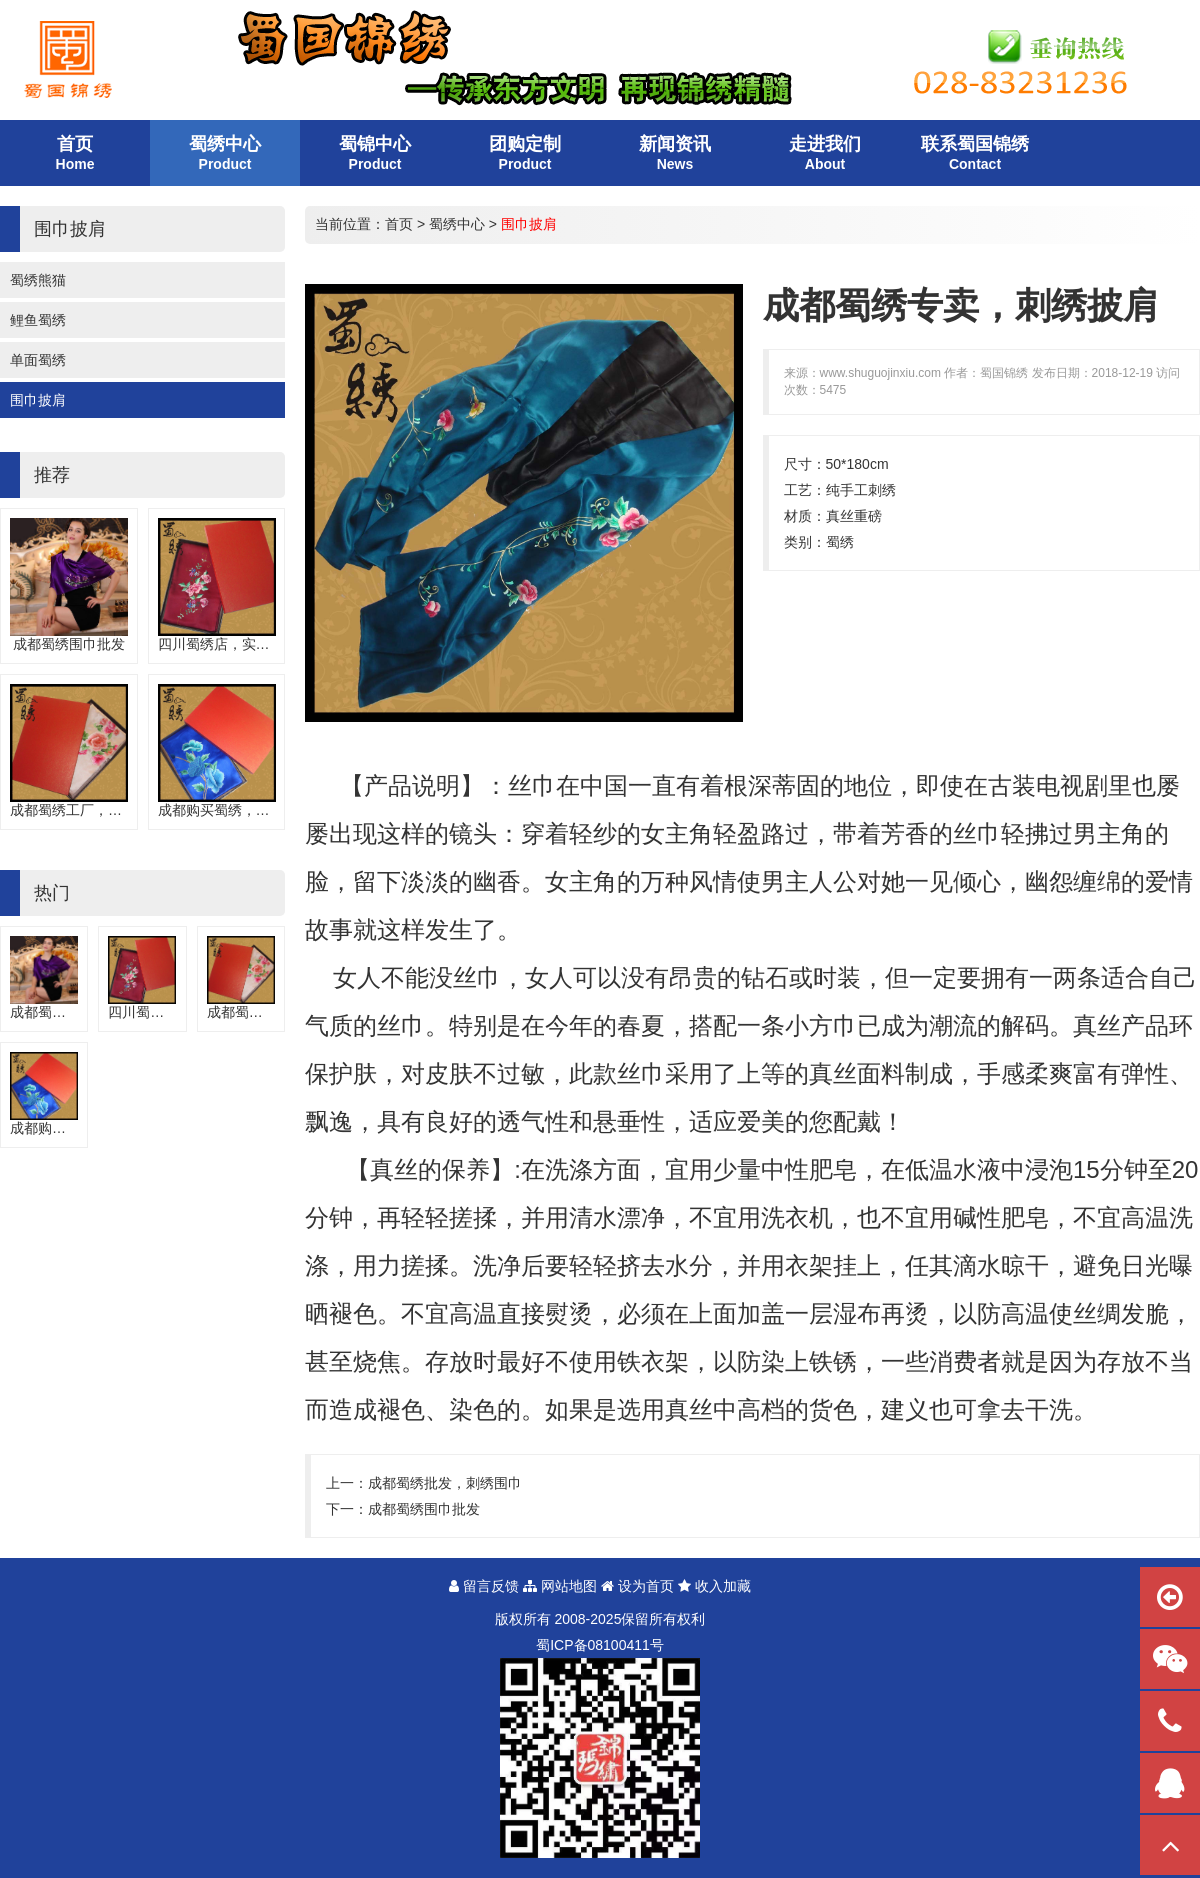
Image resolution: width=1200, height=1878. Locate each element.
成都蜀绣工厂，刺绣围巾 (87, 810)
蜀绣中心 (457, 224)
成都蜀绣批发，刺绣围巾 (445, 1483)
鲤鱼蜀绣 (38, 320)
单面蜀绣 (38, 360)
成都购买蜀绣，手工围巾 (235, 810)
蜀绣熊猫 (38, 280)
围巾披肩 (38, 400)
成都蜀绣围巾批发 (69, 644)
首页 (399, 224)
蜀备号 (600, 1645)
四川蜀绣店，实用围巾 (228, 644)
